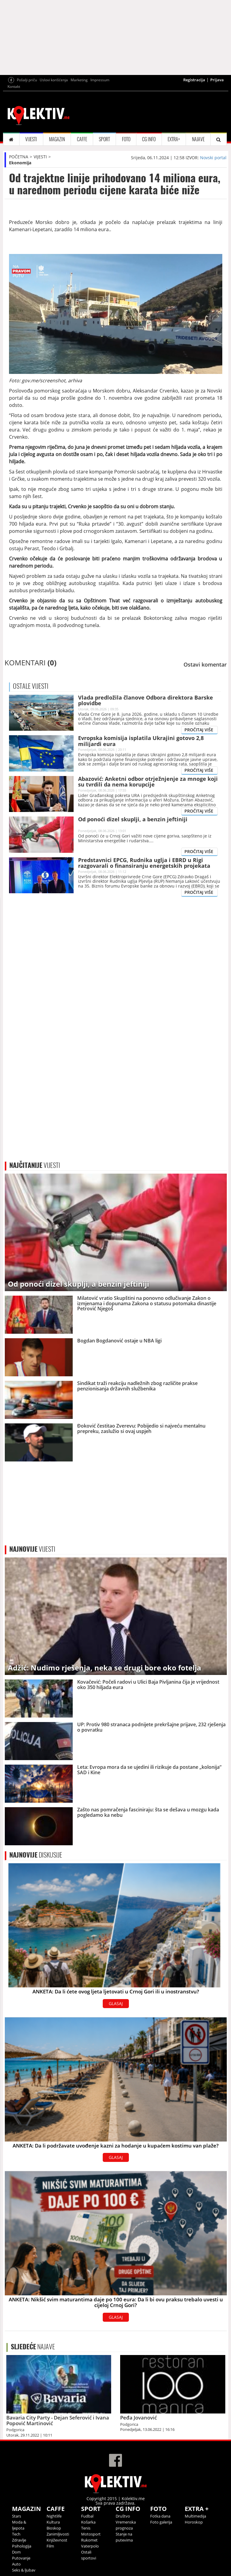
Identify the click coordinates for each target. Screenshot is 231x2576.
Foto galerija (161, 2522)
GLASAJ (116, 2003)
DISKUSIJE (35, 1854)
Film (50, 2546)
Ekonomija (20, 163)
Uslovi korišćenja (54, 79)
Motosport (91, 2534)
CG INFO (149, 139)
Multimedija (195, 2516)
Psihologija (21, 2546)
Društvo (123, 2516)
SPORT (104, 139)
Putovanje (21, 2558)
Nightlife (54, 2516)
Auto (16, 2564)
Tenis (85, 2528)
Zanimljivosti (58, 2534)
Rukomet (89, 2540)
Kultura (53, 2522)
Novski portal (213, 157)
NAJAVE (198, 139)
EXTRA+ (174, 139)
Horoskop (194, 2522)
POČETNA (18, 157)
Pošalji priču (27, 79)
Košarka (88, 2522)
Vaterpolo (90, 2546)
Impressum (99, 79)
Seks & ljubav (23, 2570)
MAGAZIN (57, 139)
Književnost (57, 2540)
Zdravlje (19, 2540)
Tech (16, 2534)
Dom (16, 2552)
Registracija (194, 79)
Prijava (217, 79)
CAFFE (82, 139)
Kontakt (14, 86)
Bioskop (54, 2528)
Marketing (79, 79)
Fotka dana (160, 2516)
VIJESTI (31, 139)
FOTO (126, 139)
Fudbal (87, 2516)
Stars (16, 2516)
